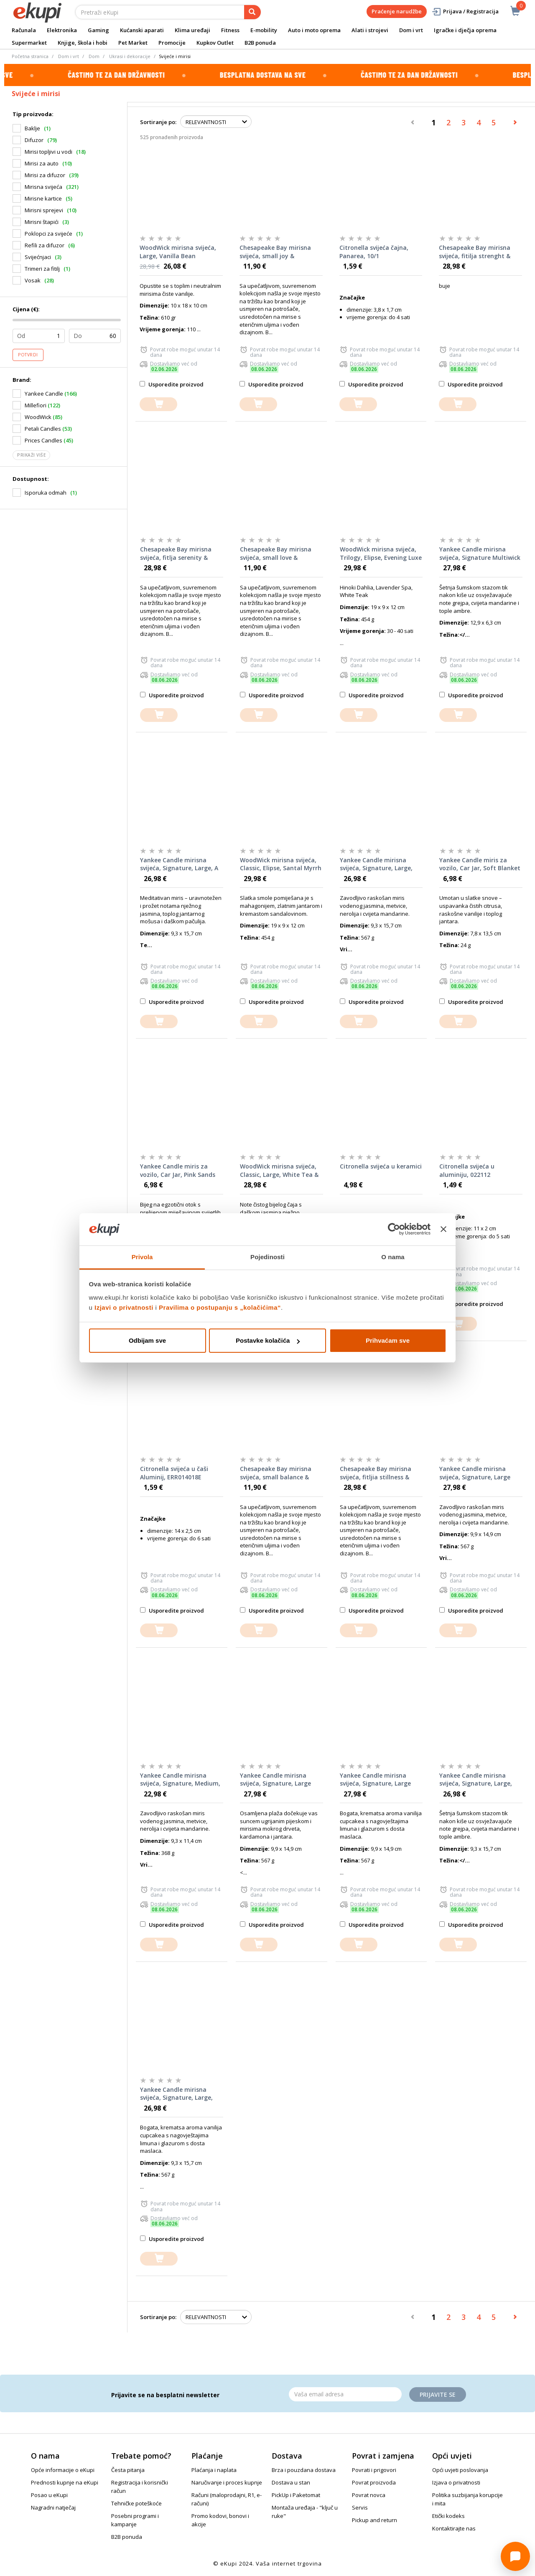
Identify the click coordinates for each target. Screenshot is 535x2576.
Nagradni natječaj (53, 2507)
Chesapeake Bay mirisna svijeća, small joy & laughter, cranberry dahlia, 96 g (278, 252)
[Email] (345, 2394)
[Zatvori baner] (443, 1229)
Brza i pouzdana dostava (304, 2470)
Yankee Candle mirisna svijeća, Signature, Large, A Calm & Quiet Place (179, 864)
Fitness (230, 30)
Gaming (98, 30)
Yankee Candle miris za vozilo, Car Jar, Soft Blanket (479, 864)
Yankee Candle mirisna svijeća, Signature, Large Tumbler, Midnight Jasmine (479, 1473)
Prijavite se (438, 2394)
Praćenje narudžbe (397, 11)
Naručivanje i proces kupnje (226, 2482)
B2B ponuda (260, 42)
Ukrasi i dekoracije (129, 56)
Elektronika (62, 30)
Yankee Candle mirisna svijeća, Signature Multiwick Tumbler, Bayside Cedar (479, 553)
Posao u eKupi (49, 2495)
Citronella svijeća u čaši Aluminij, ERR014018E (174, 1473)
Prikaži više (31, 455)
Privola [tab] (142, 1256)
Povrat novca (368, 2495)
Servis (360, 2507)
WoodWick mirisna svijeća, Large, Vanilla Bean (178, 252)
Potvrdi (28, 355)
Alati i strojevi (370, 30)
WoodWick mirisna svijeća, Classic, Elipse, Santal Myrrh (280, 864)
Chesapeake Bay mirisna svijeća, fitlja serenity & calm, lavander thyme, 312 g (181, 553)
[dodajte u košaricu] (158, 404)
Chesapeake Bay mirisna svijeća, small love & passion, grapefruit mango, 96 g (280, 553)
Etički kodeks (448, 2516)
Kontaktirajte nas (454, 2528)
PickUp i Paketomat (296, 2495)
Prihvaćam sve (388, 1340)
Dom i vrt (411, 30)
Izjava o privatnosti (456, 2482)
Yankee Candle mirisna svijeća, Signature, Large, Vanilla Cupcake (176, 2094)
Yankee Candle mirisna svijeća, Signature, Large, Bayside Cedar (475, 1779)
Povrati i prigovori (374, 2470)
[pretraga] (252, 12)
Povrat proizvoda (374, 2482)
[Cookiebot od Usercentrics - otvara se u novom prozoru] (394, 1229)
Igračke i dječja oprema (465, 30)
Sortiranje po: (158, 122)
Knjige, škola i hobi (82, 42)
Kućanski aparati (142, 30)
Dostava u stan (291, 2482)
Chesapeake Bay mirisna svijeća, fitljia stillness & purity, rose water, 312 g (375, 1473)
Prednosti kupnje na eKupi (64, 2482)
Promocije (172, 42)
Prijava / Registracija (465, 11)
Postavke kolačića (268, 1340)
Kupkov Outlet (215, 42)
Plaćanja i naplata (214, 2470)
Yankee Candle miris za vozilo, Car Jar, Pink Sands (177, 1170)
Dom (94, 56)
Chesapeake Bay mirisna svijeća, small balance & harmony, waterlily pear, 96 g (280, 1473)
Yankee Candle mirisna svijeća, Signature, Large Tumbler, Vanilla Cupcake (377, 1779)
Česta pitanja (128, 2470)
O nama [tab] (393, 1256)
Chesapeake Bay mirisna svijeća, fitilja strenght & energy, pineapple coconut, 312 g (478, 252)
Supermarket (29, 42)
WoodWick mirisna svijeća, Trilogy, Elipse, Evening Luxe (381, 553)
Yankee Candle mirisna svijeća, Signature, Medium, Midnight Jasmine (180, 1779)
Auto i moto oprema (314, 30)
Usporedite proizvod (172, 384)
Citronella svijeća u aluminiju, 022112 (466, 1170)
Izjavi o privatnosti (123, 1307)
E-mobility (263, 30)
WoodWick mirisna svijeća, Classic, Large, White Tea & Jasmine (279, 1170)
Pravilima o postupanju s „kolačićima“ (220, 1307)
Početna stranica (30, 56)
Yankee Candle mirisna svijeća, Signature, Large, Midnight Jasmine (376, 864)
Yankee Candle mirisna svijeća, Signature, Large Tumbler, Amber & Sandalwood (275, 1779)
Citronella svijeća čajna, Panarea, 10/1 (373, 252)
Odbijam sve (147, 1340)
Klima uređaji (192, 30)
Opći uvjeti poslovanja (460, 2470)
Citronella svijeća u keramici (381, 1166)
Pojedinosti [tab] (267, 1256)
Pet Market (133, 42)
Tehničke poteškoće (136, 2503)
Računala (24, 30)
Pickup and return (374, 2520)
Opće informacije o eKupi (62, 2470)
